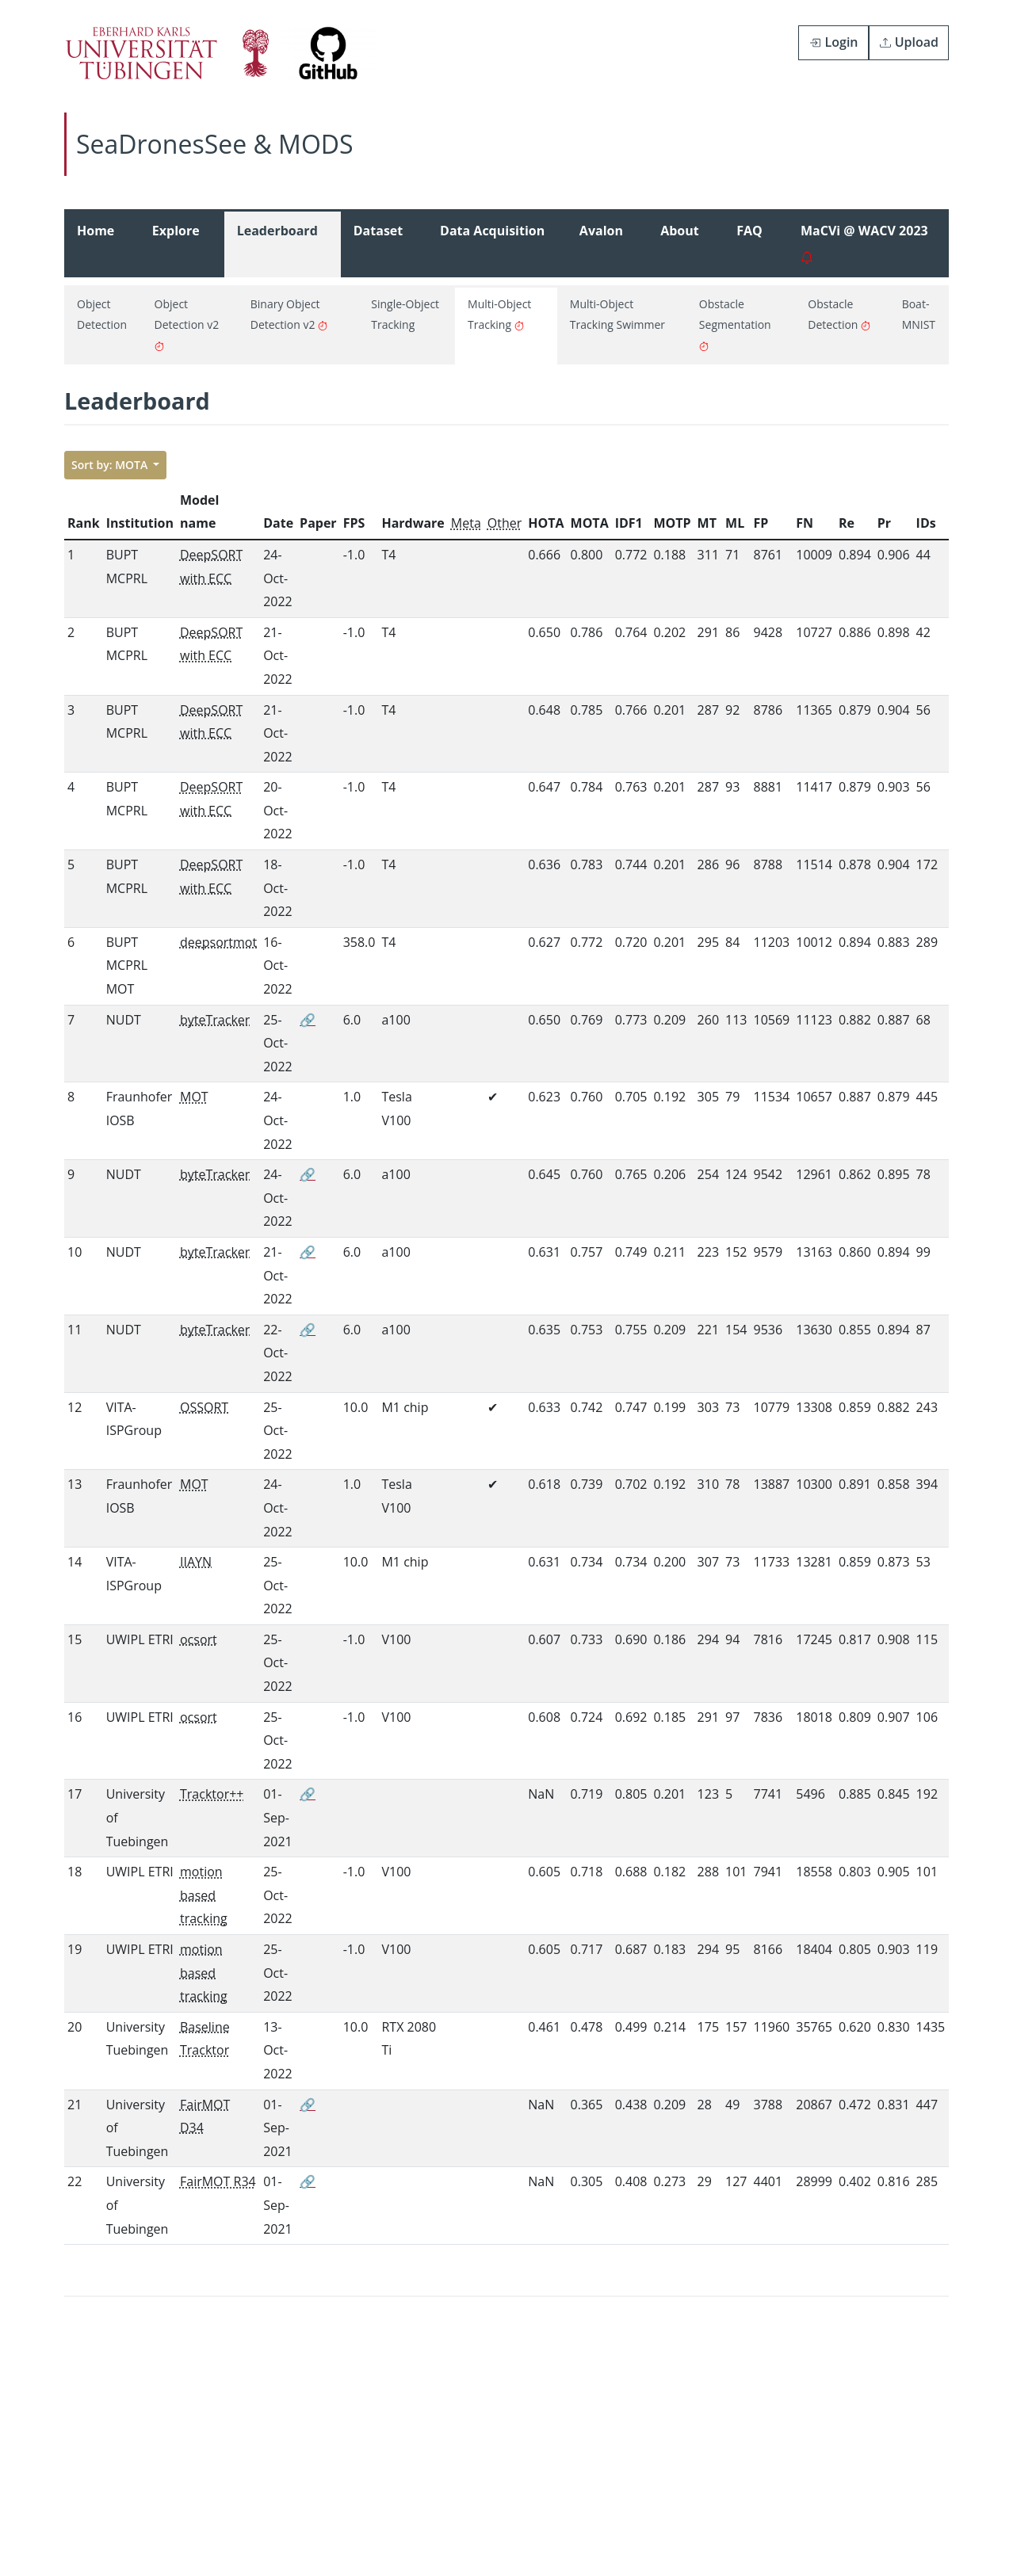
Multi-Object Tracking (499, 314)
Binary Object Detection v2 (288, 314)
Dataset (378, 243)
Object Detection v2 (187, 324)
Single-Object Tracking (405, 314)
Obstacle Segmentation (735, 324)
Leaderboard (277, 243)
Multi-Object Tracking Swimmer (617, 314)
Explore (176, 243)
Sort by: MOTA (111, 464)
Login (833, 42)
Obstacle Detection (839, 314)
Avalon (601, 243)
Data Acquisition (492, 243)
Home (95, 243)
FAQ (749, 243)
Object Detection (102, 314)
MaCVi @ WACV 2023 (864, 243)
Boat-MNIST (918, 314)
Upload (908, 42)
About (679, 243)
